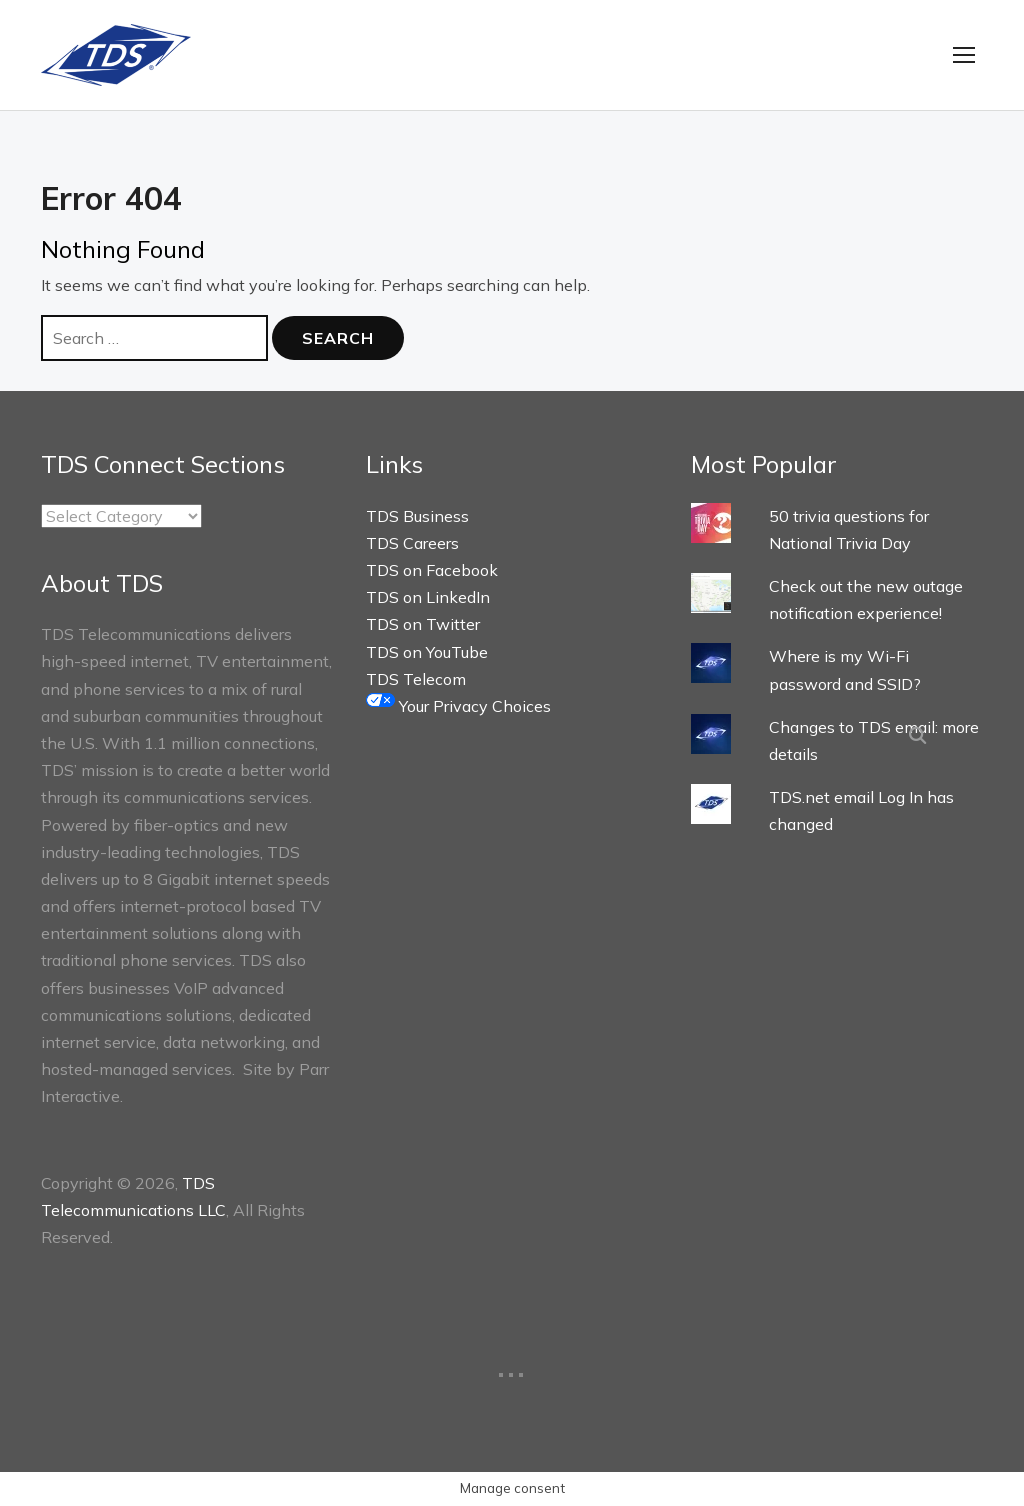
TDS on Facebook (432, 571)
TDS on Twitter (423, 626)
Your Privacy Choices (458, 707)
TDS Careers (412, 544)
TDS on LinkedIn (428, 598)
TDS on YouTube (427, 653)
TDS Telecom (416, 680)
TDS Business (417, 517)
